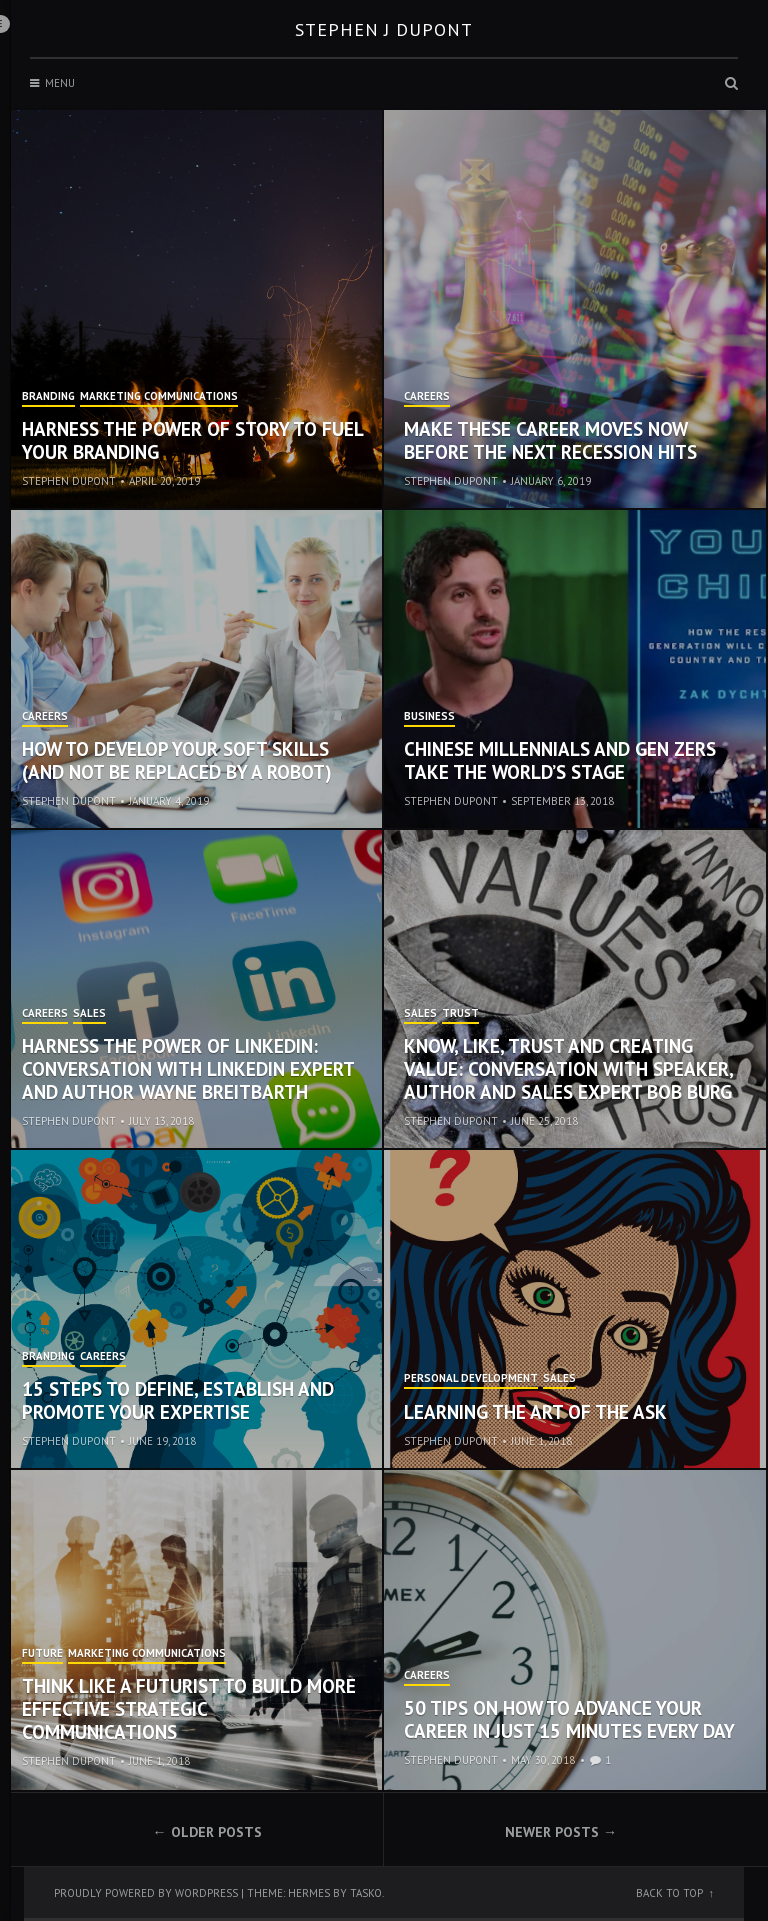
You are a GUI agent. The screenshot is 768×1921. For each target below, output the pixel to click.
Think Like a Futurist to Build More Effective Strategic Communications (189, 1709)
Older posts (216, 1832)
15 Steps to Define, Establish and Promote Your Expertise (178, 1400)
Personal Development (471, 1379)
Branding (48, 397)
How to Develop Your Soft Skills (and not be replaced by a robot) (177, 760)
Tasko (366, 1893)
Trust (460, 1014)
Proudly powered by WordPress (146, 1893)
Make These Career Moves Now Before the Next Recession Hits (550, 440)
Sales (89, 1014)
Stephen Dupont (69, 481)
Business (429, 717)
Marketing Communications (159, 397)
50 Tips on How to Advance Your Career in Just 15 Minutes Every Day (569, 1719)
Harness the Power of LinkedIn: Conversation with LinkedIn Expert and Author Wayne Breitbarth (188, 1069)
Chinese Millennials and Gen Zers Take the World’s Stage (560, 760)
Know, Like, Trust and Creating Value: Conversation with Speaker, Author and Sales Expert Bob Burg (568, 1069)
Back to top (669, 1893)
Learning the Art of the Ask (535, 1412)
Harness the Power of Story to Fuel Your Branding (192, 440)
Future (42, 1654)
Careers (427, 397)
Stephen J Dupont (383, 29)
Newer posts (552, 1832)
